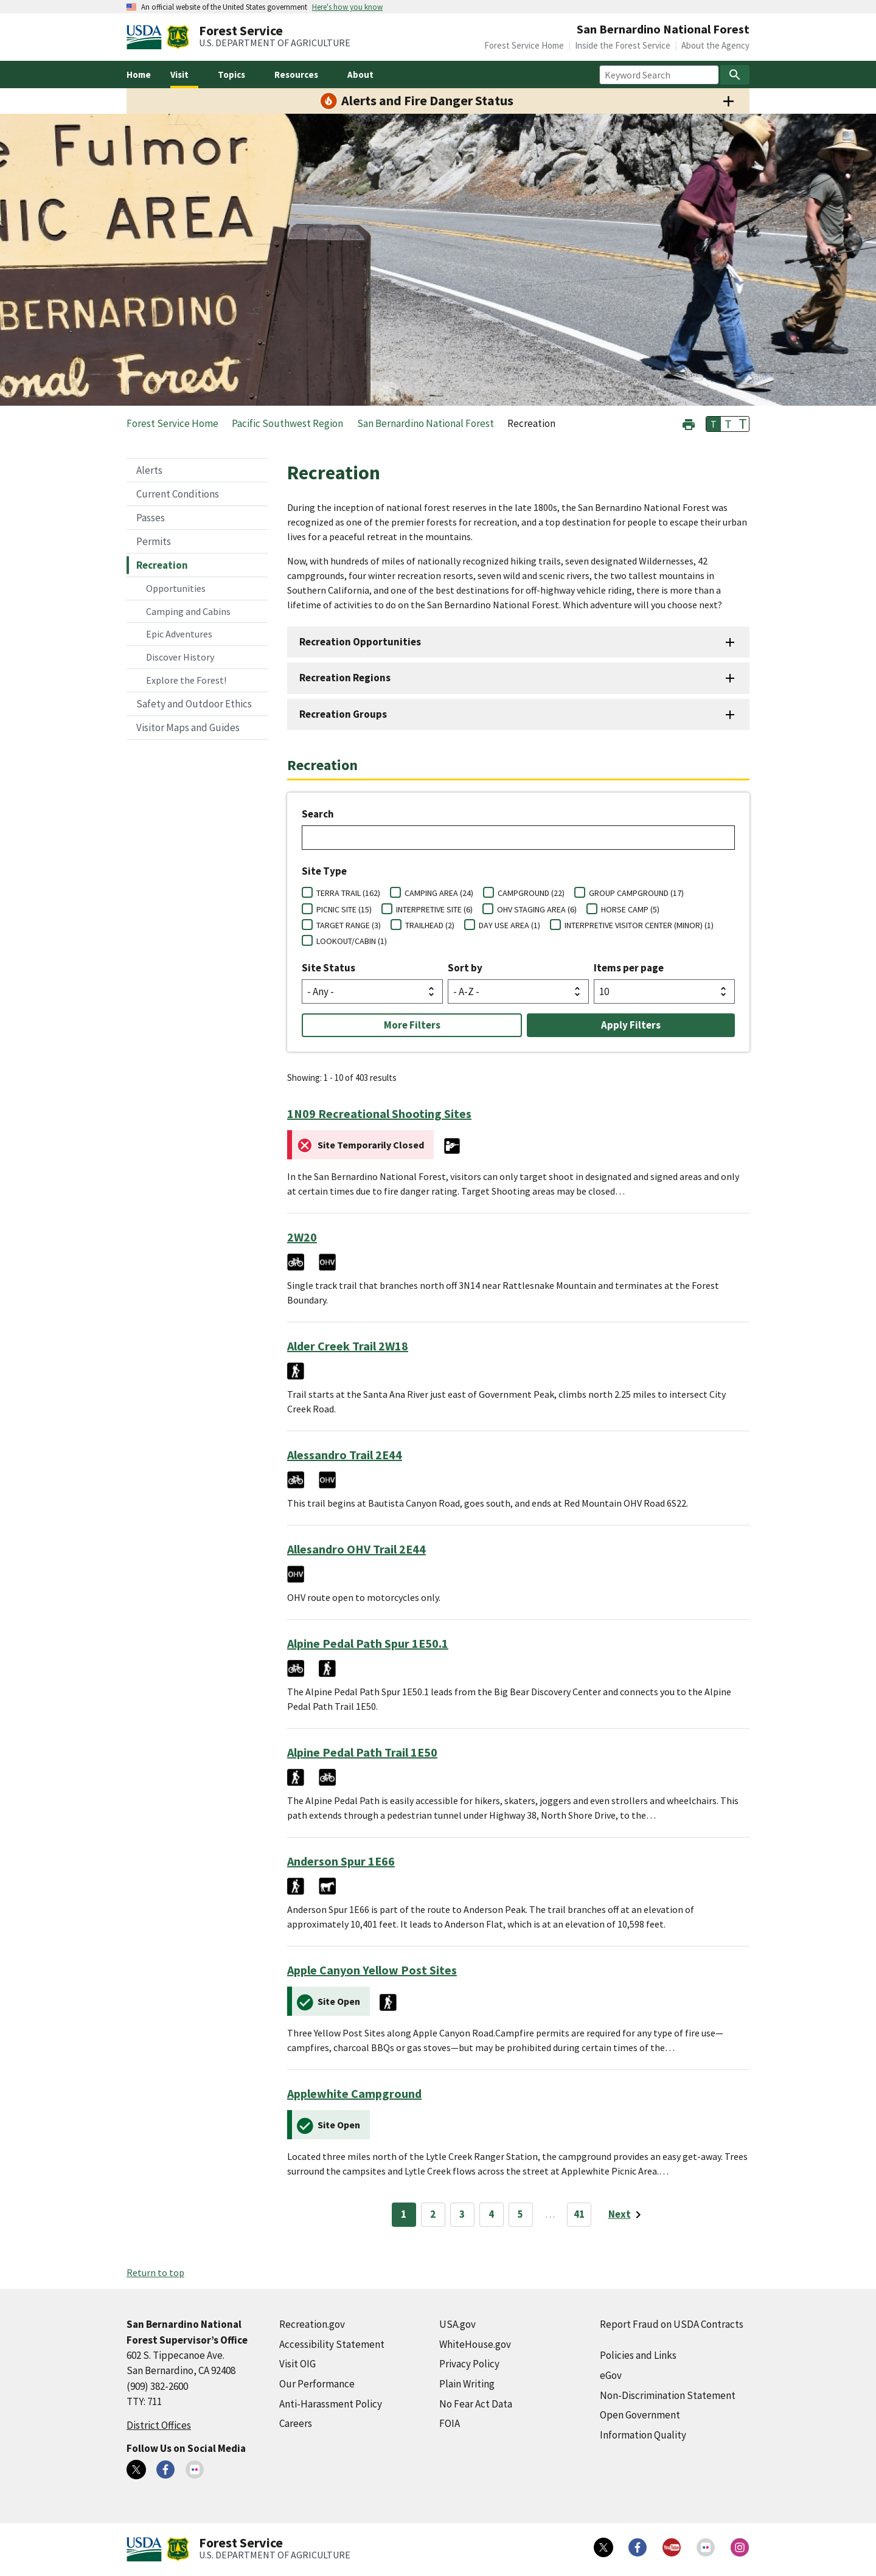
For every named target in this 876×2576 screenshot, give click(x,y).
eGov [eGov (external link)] (611, 2375)
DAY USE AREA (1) (509, 925)
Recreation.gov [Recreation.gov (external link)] (312, 2324)
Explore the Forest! (186, 680)
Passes (150, 517)
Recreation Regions (345, 677)
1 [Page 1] (403, 2214)
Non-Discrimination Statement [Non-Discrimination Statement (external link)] (667, 2395)
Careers (295, 2423)
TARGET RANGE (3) (348, 925)
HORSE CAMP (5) (630, 909)
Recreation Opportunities (360, 641)
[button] (688, 423)
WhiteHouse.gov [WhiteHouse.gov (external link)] (475, 2344)
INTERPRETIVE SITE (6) (434, 909)
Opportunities (176, 588)
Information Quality (643, 2435)
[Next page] (626, 2215)
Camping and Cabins (188, 611)
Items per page (629, 967)
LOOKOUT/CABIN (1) (351, 941)
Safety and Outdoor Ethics (194, 703)
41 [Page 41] (579, 2214)
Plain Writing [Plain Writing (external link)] (467, 2383)
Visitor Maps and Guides (188, 727)
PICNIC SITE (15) (344, 909)
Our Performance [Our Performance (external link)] (317, 2383)
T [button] (714, 424)
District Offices (159, 2425)
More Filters (412, 1025)
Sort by (465, 967)
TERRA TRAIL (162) (348, 892)
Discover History (180, 657)
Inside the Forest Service (622, 45)
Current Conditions (177, 494)
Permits (153, 541)
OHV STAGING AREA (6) (537, 909)
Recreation (162, 565)
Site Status (328, 967)
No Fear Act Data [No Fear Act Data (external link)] (475, 2404)
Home (139, 74)
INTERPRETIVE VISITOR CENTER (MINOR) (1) (639, 925)
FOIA (449, 2423)
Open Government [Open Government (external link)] (640, 2415)
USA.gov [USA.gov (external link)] (457, 2324)
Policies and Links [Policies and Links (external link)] (638, 2355)
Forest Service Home (524, 45)
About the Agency (715, 45)
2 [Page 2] (433, 2214)
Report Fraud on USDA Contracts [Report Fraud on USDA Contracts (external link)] (671, 2324)
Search (318, 814)
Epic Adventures (179, 634)
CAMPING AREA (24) (439, 892)
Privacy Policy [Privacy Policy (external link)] (469, 2363)
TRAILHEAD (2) (429, 925)
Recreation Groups (343, 714)
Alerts (149, 470)
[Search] (734, 75)
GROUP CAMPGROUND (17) (636, 892)
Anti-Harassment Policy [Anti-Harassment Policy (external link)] (330, 2404)
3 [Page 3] (462, 2214)
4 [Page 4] (491, 2214)
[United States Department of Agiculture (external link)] (147, 37)
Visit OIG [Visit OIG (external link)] (297, 2363)
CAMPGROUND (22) (531, 892)
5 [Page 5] (520, 2214)
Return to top (155, 2272)
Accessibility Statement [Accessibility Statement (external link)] (331, 2344)
